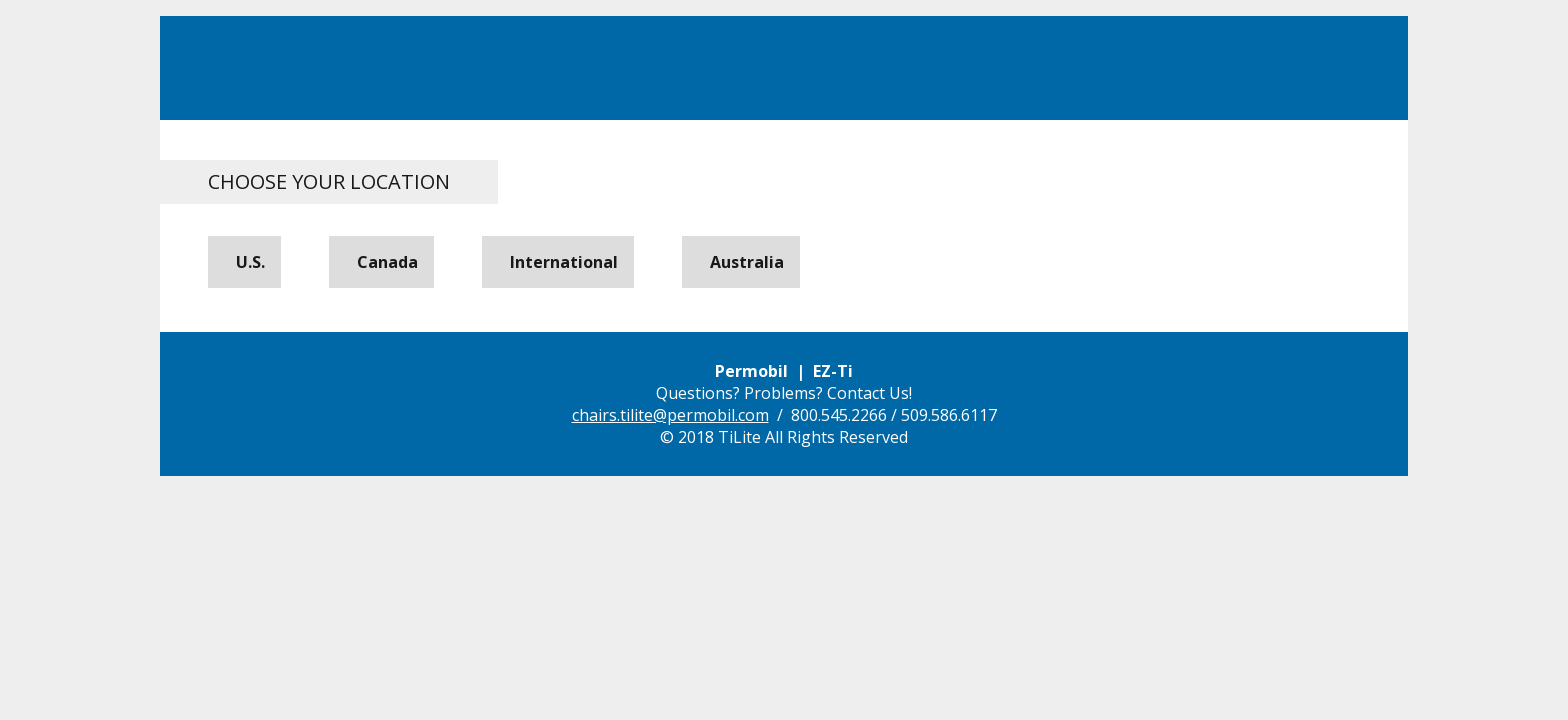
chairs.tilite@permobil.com (670, 415)
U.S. (246, 262)
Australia (743, 262)
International (560, 262)
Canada (383, 262)
